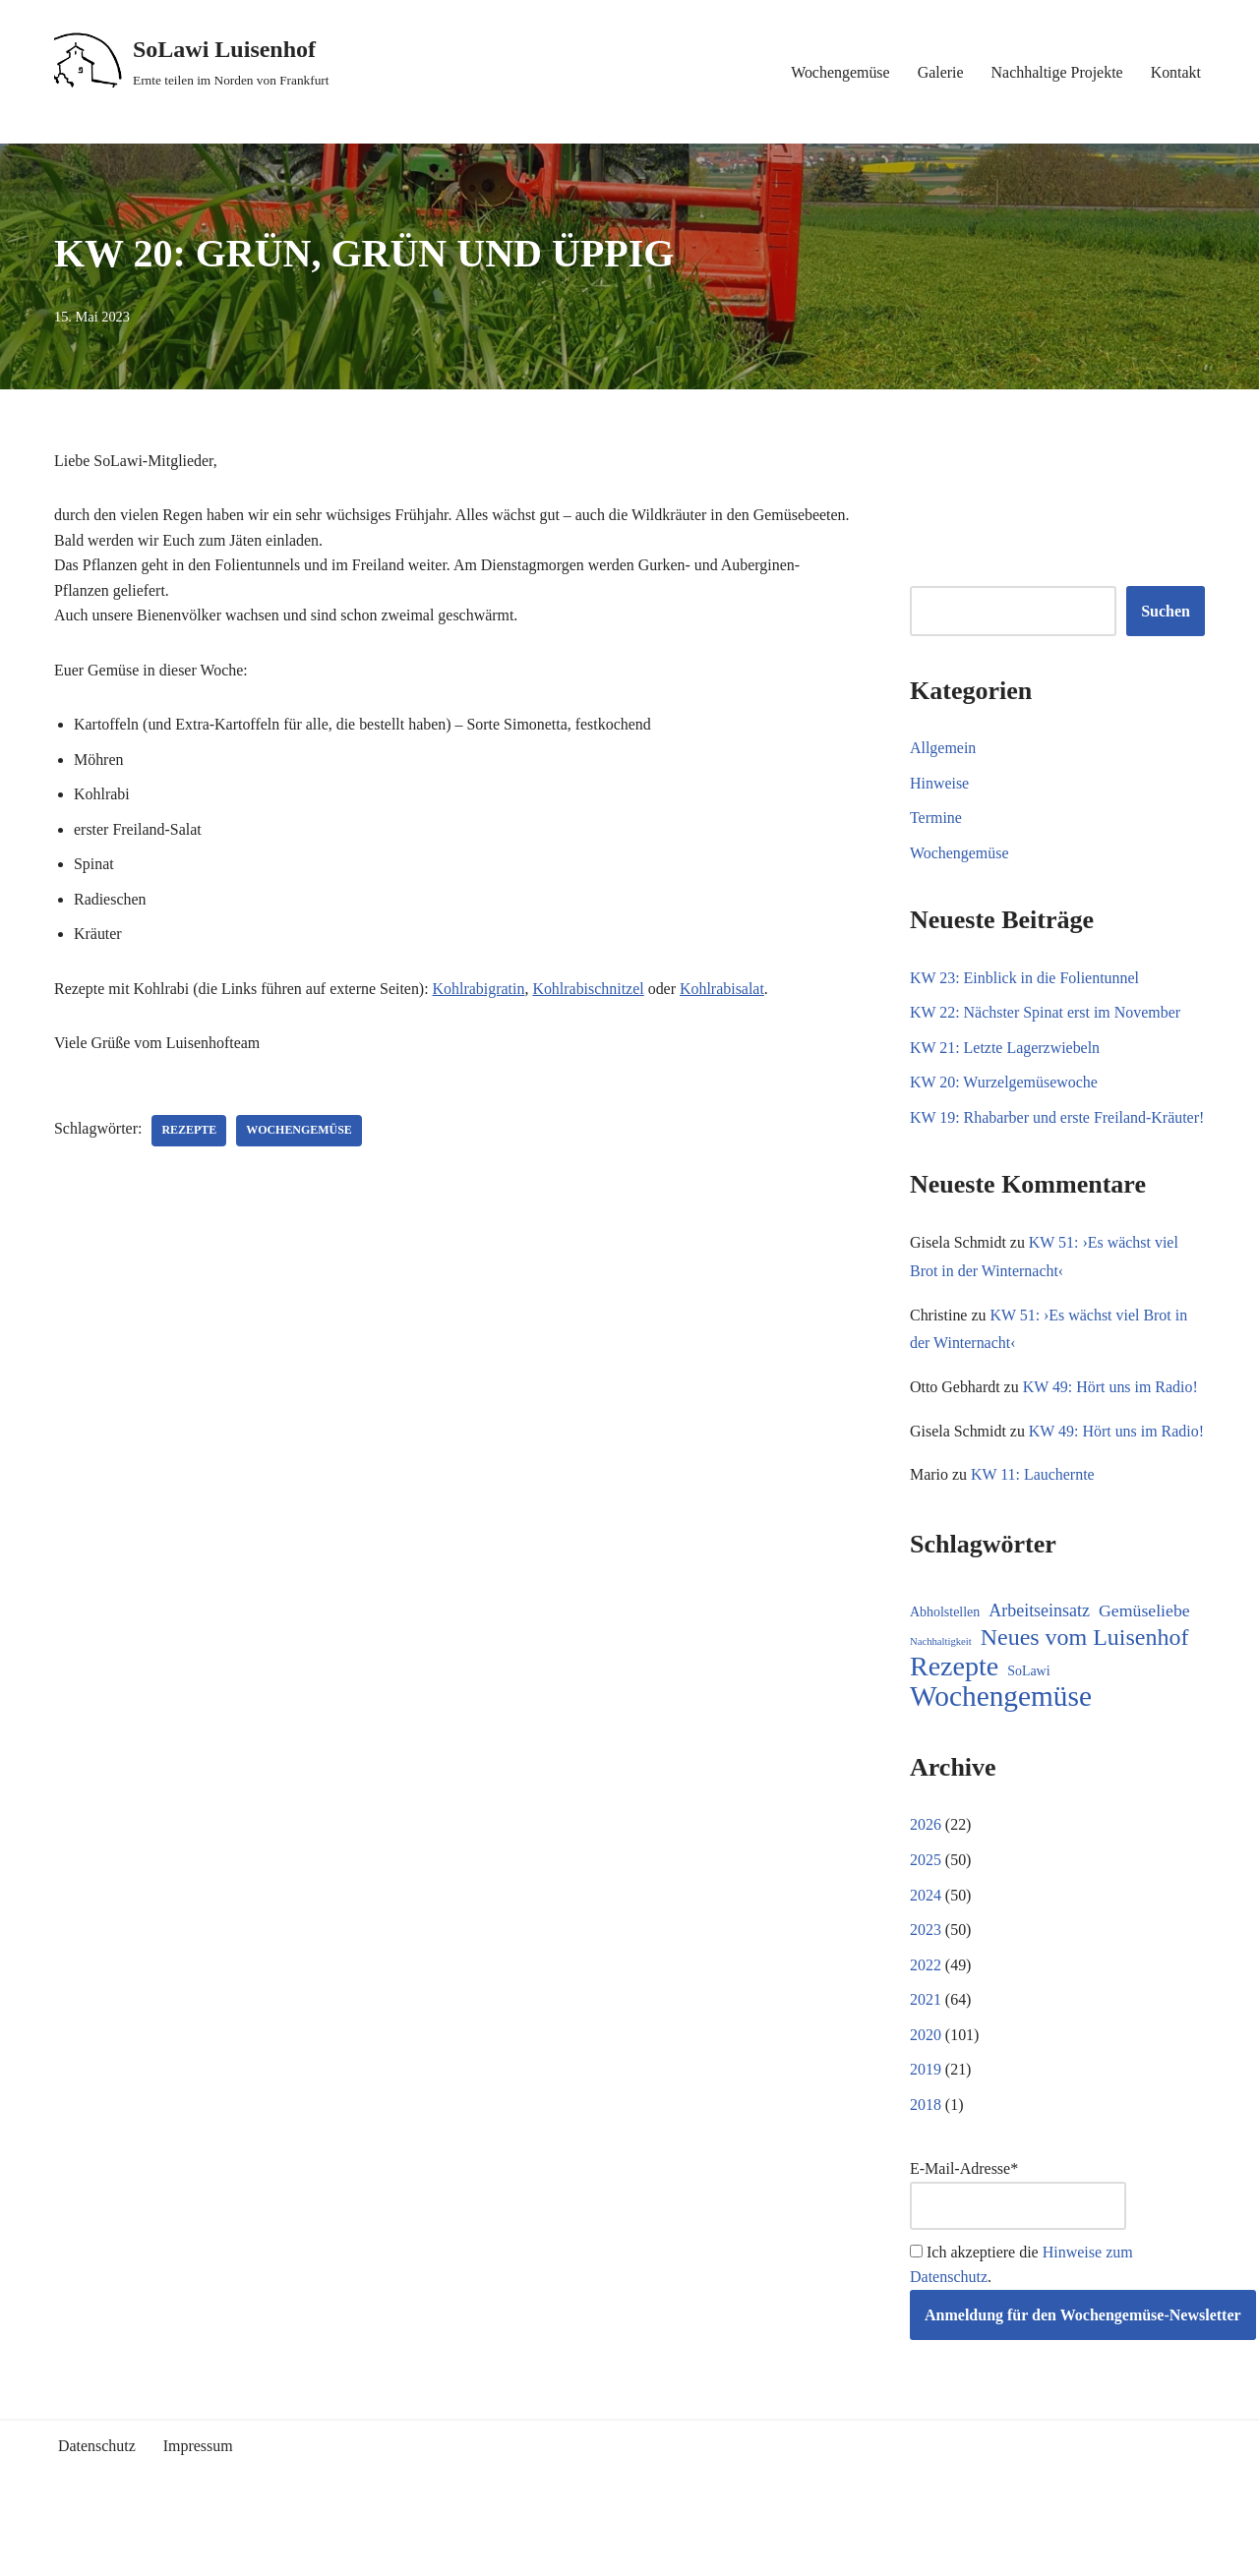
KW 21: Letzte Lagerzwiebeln (1005, 1047)
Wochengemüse (839, 72)
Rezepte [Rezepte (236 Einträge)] (954, 1721)
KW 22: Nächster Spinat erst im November (1045, 1013)
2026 (925, 1880)
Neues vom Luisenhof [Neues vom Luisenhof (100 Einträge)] (1085, 1692)
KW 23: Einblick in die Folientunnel (1025, 977)
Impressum (198, 2502)
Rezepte (189, 1132)
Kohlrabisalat (724, 989)
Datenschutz (97, 2502)
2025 (925, 1914)
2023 (925, 1985)
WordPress (231, 2551)
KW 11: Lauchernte (1033, 1529)
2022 (925, 2020)
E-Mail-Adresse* (1018, 2251)
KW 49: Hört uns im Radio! (1111, 1413)
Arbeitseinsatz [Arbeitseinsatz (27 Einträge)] (1039, 1665)
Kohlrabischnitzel (590, 989)
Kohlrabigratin (480, 989)
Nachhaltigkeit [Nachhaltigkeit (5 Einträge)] (941, 1696)
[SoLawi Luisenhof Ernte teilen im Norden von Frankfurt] (192, 62)
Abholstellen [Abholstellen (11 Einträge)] (945, 1667)
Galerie (940, 72)
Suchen (1165, 611)
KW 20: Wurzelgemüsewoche (1004, 1083)
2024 (925, 1950)
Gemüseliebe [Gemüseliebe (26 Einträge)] (1144, 1665)
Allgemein (943, 747)
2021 (925, 2055)
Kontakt (1175, 72)
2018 (925, 2160)
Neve (71, 2551)
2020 (925, 2089)
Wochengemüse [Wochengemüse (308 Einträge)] (1001, 1752)
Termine (936, 818)
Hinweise (939, 783)
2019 (925, 2125)
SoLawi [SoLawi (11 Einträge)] (1028, 1726)
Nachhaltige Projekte (1056, 72)
